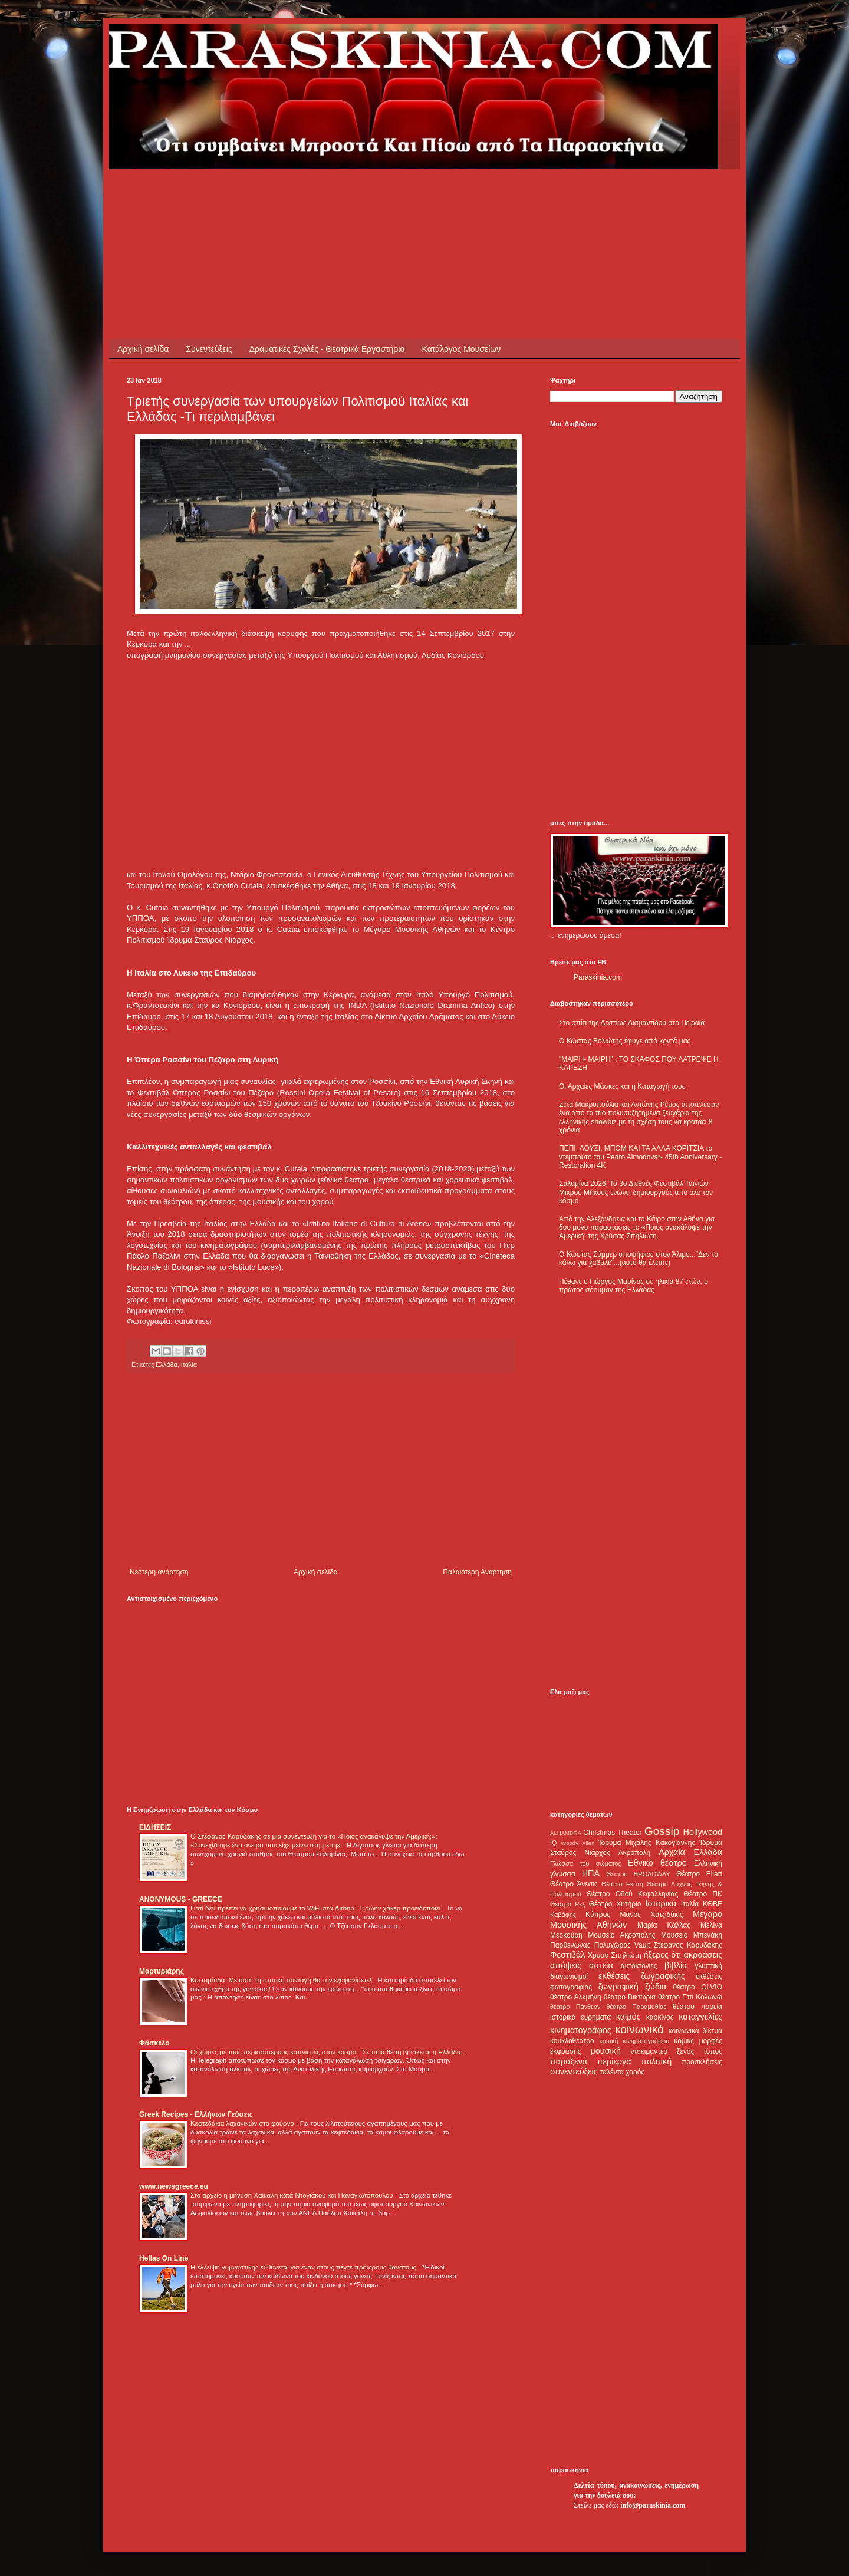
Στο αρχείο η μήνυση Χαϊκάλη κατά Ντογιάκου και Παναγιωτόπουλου (292, 2195)
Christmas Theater (612, 1833)
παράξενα (568, 2061)
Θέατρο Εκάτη (622, 1883)
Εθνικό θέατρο (657, 1862)
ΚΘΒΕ (712, 1904)
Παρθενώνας (570, 1945)
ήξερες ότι (662, 1954)
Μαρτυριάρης (161, 1971)
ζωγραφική (618, 1986)
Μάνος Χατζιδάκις (651, 1914)
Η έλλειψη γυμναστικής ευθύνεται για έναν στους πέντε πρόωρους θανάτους (304, 2267)
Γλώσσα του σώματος (585, 1863)
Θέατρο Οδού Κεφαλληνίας (633, 1894)
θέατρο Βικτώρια (630, 1997)
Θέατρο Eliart (699, 1874)
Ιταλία (189, 1364)
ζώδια (655, 1986)
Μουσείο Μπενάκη (691, 1935)
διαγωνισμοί (569, 1976)
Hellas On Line (163, 2258)
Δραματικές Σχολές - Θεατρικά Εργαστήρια (327, 349)
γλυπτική (708, 1966)
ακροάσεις (703, 1954)
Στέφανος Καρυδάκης (687, 1945)
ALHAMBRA (565, 1833)
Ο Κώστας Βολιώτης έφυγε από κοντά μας (624, 1041)
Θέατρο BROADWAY (638, 1873)
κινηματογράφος (580, 2030)
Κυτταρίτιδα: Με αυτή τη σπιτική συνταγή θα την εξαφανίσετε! (281, 1980)
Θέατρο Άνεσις (574, 1884)
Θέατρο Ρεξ (567, 1904)
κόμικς (684, 2041)
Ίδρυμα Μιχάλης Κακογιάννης (646, 1843)
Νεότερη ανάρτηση (159, 1572)
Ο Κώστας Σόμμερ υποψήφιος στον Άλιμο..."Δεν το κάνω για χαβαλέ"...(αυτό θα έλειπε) (638, 1258)
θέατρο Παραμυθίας (637, 2006)
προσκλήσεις (702, 2062)
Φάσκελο (154, 2043)
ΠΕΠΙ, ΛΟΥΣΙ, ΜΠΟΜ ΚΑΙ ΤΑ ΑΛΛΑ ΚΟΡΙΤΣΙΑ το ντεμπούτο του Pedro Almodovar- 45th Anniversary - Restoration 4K (640, 1157)
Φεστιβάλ (567, 1954)
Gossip (662, 1831)
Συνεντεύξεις (209, 349)
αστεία (601, 1965)
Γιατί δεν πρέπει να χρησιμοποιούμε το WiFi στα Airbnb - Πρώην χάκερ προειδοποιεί (316, 1908)
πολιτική (656, 2061)
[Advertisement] (341, 195)
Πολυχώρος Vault (622, 1945)
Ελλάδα (166, 1364)
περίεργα (614, 2061)
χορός (635, 2072)
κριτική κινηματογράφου (634, 2040)
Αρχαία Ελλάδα (690, 1852)
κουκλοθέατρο (572, 2041)
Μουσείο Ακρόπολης (621, 1935)
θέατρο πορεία (697, 2006)
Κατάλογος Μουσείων (461, 349)
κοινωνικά (639, 2029)
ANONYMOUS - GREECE (180, 1899)
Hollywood (702, 1832)
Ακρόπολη (634, 1853)
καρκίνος (660, 2017)
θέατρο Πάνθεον (575, 2006)
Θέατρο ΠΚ (702, 1894)
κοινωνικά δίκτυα (695, 2031)
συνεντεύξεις (574, 2071)
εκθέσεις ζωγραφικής (641, 1976)
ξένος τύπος (699, 2051)
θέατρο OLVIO (697, 1987)
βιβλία (675, 1965)
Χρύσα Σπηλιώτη (614, 1955)
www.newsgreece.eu (173, 2186)
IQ (553, 1842)
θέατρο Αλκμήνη (575, 1997)
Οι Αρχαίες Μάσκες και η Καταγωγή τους (622, 1086)
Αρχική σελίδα (143, 349)
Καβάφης (563, 1914)
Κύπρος (597, 1914)
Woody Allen (577, 1843)
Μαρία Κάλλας (663, 1925)
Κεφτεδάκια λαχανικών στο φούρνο (243, 2123)
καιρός (628, 2016)
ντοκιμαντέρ (649, 2051)
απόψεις (565, 1965)
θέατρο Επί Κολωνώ (690, 1997)
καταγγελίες (700, 2016)
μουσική (606, 2050)
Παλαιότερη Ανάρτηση (477, 1572)
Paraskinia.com (598, 977)
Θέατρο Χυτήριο (615, 1904)
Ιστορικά (660, 1903)
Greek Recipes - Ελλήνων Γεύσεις (196, 2114)
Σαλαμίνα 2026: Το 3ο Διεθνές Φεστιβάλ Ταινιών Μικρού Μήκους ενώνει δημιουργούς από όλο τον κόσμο (636, 1192)
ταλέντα (612, 2072)
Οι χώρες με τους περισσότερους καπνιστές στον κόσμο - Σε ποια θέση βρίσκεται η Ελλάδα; (327, 2051)
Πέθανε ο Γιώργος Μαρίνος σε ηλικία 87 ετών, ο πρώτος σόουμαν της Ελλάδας (633, 1285)
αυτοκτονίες (639, 1966)
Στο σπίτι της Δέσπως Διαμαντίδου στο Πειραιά (632, 1023)
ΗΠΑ (591, 1873)
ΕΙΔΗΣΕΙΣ (155, 1827)
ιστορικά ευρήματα (580, 2017)
